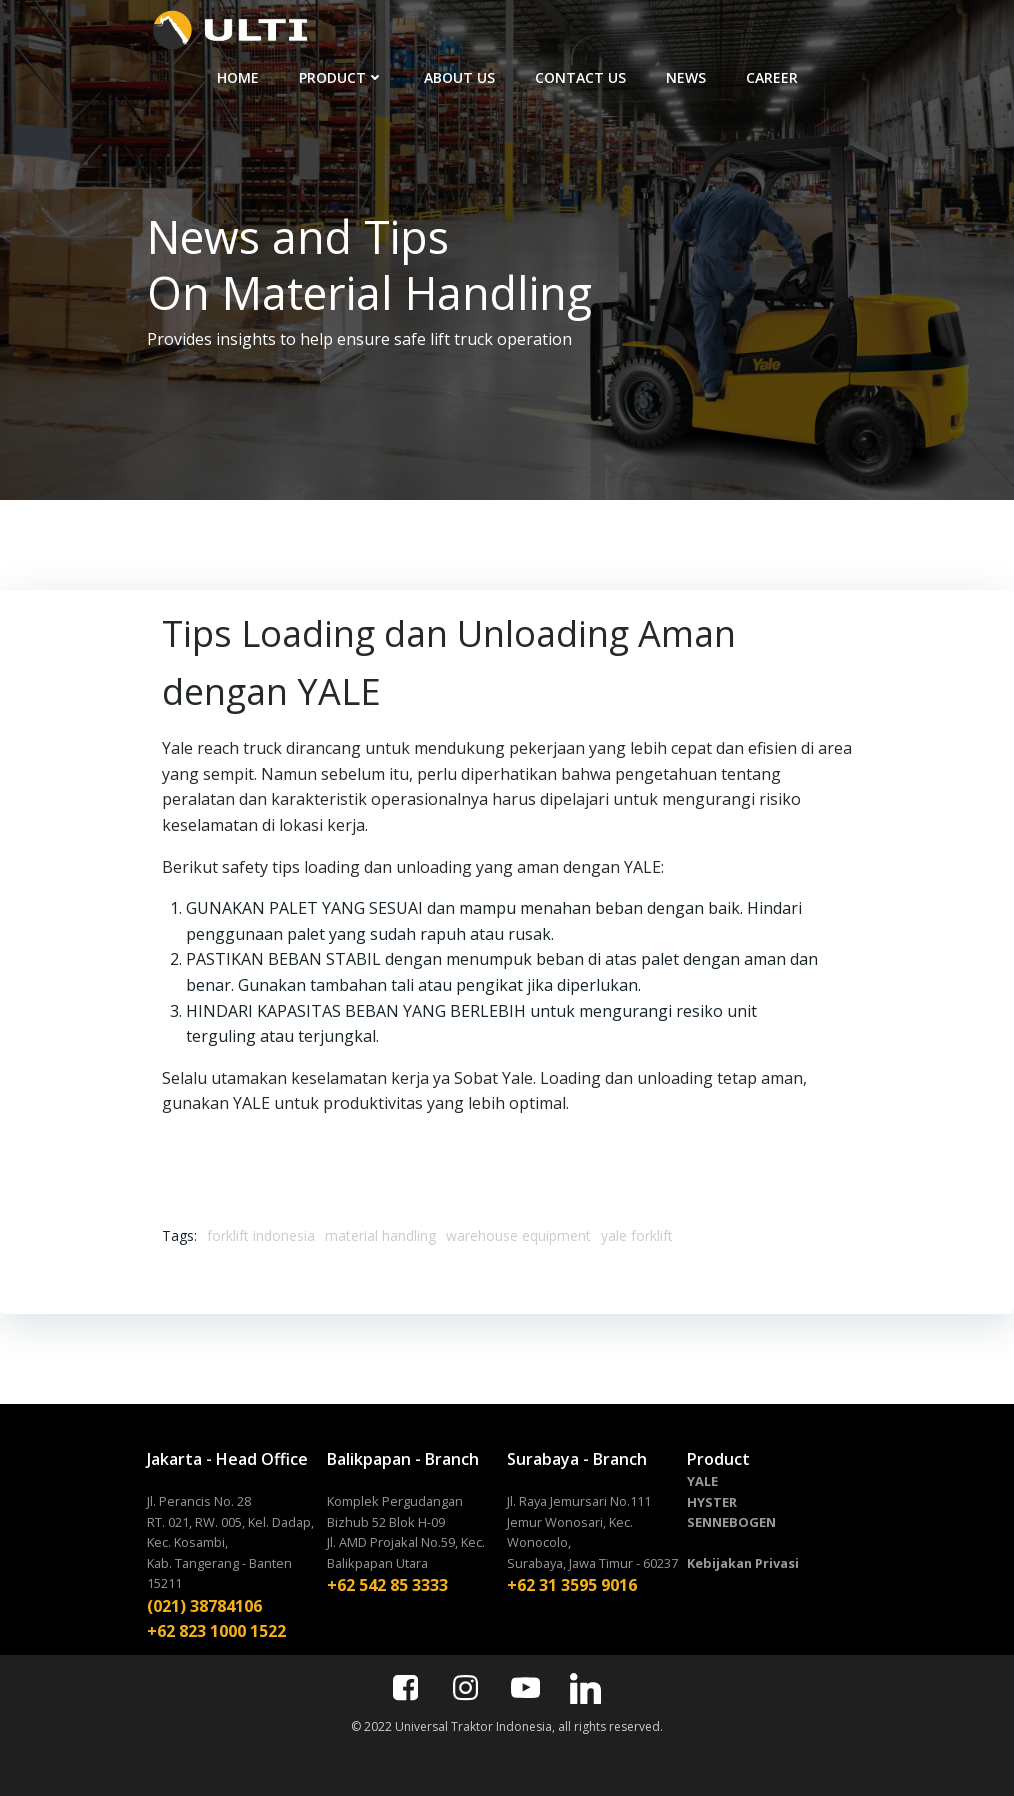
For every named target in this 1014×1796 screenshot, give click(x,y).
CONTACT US (580, 77)
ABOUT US (459, 77)
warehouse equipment (518, 1235)
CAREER (772, 77)
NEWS (686, 77)
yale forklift (637, 1235)
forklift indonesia (261, 1235)
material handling (380, 1235)
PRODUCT (341, 77)
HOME (238, 77)
